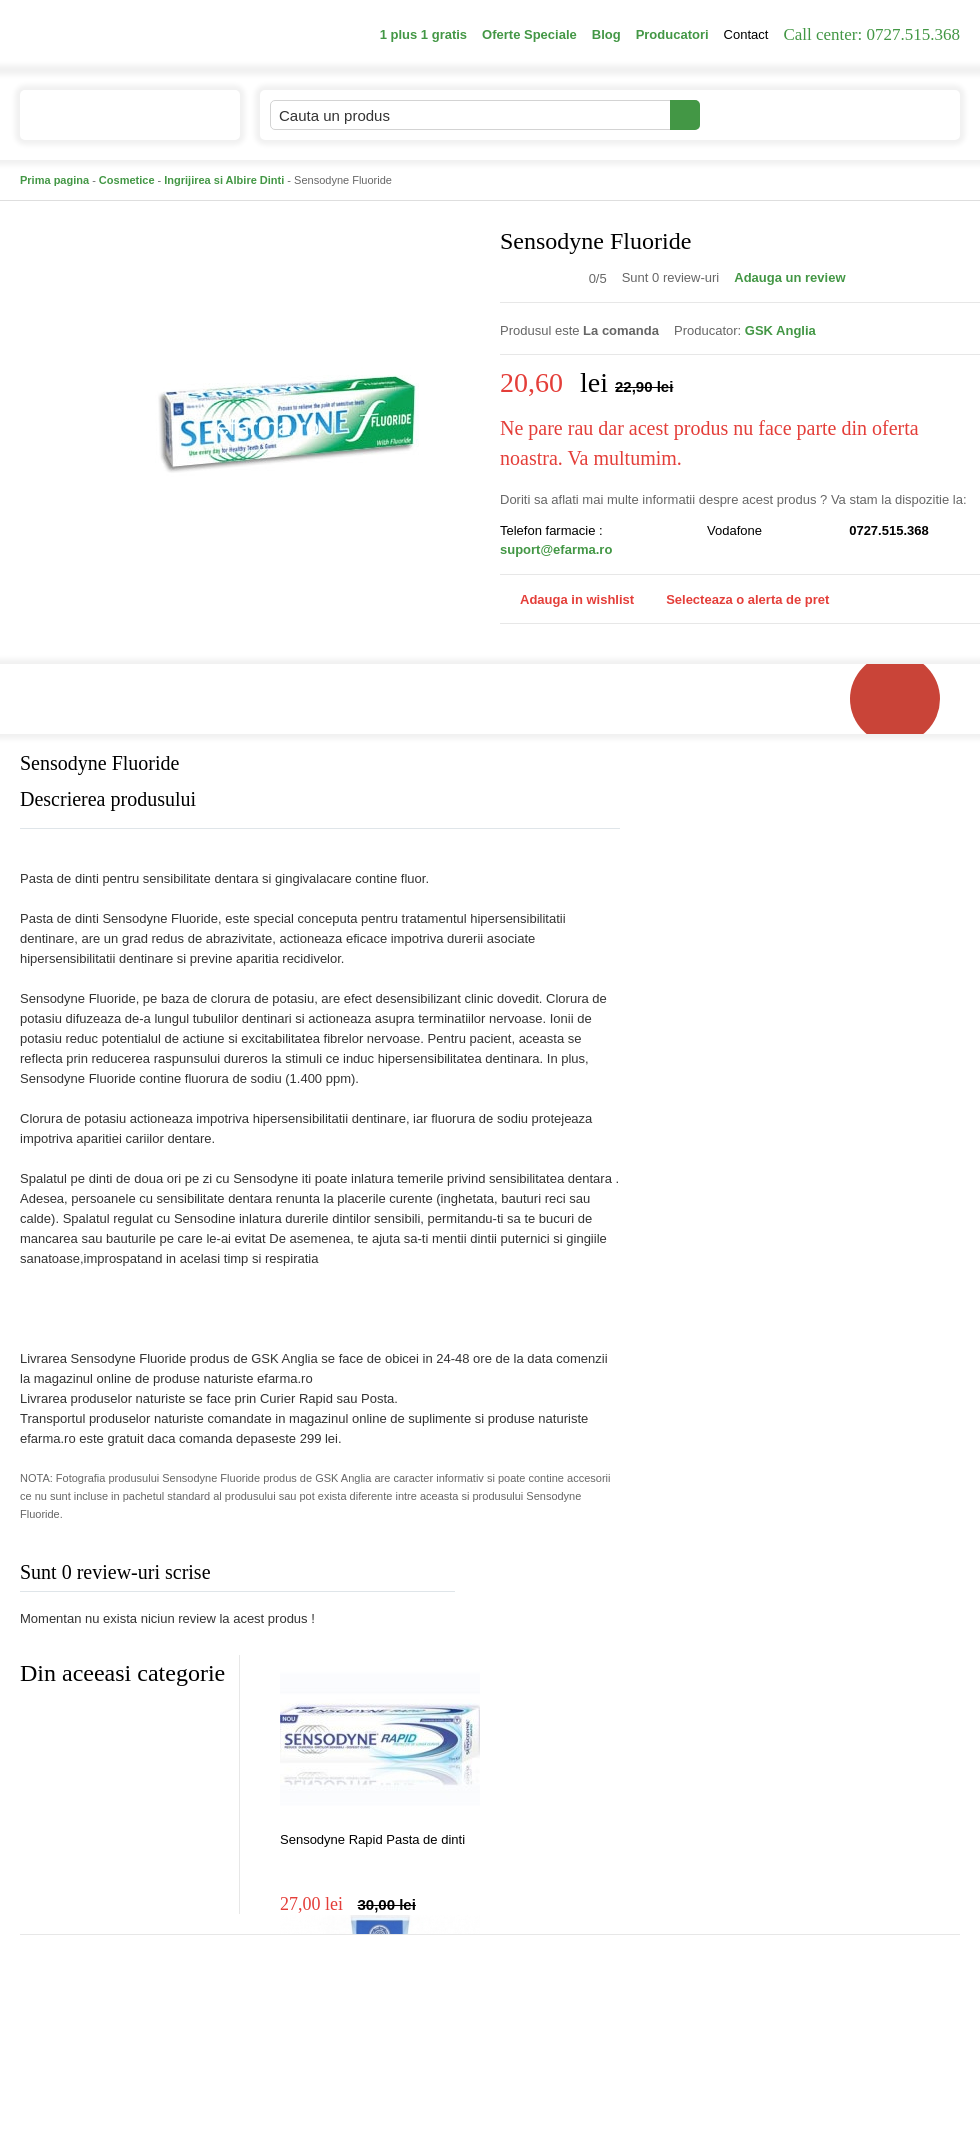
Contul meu (768, 114)
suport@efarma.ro (556, 549)
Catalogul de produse (116, 123)
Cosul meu (893, 115)
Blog (606, 34)
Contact (746, 34)
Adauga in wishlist (567, 599)
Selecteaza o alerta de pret (737, 600)
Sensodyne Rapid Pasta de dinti (372, 1839)
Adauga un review (789, 277)
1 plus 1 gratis (423, 34)
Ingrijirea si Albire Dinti (224, 180)
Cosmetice (127, 180)
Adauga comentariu (549, 1576)
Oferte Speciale (529, 34)
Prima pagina (54, 180)
